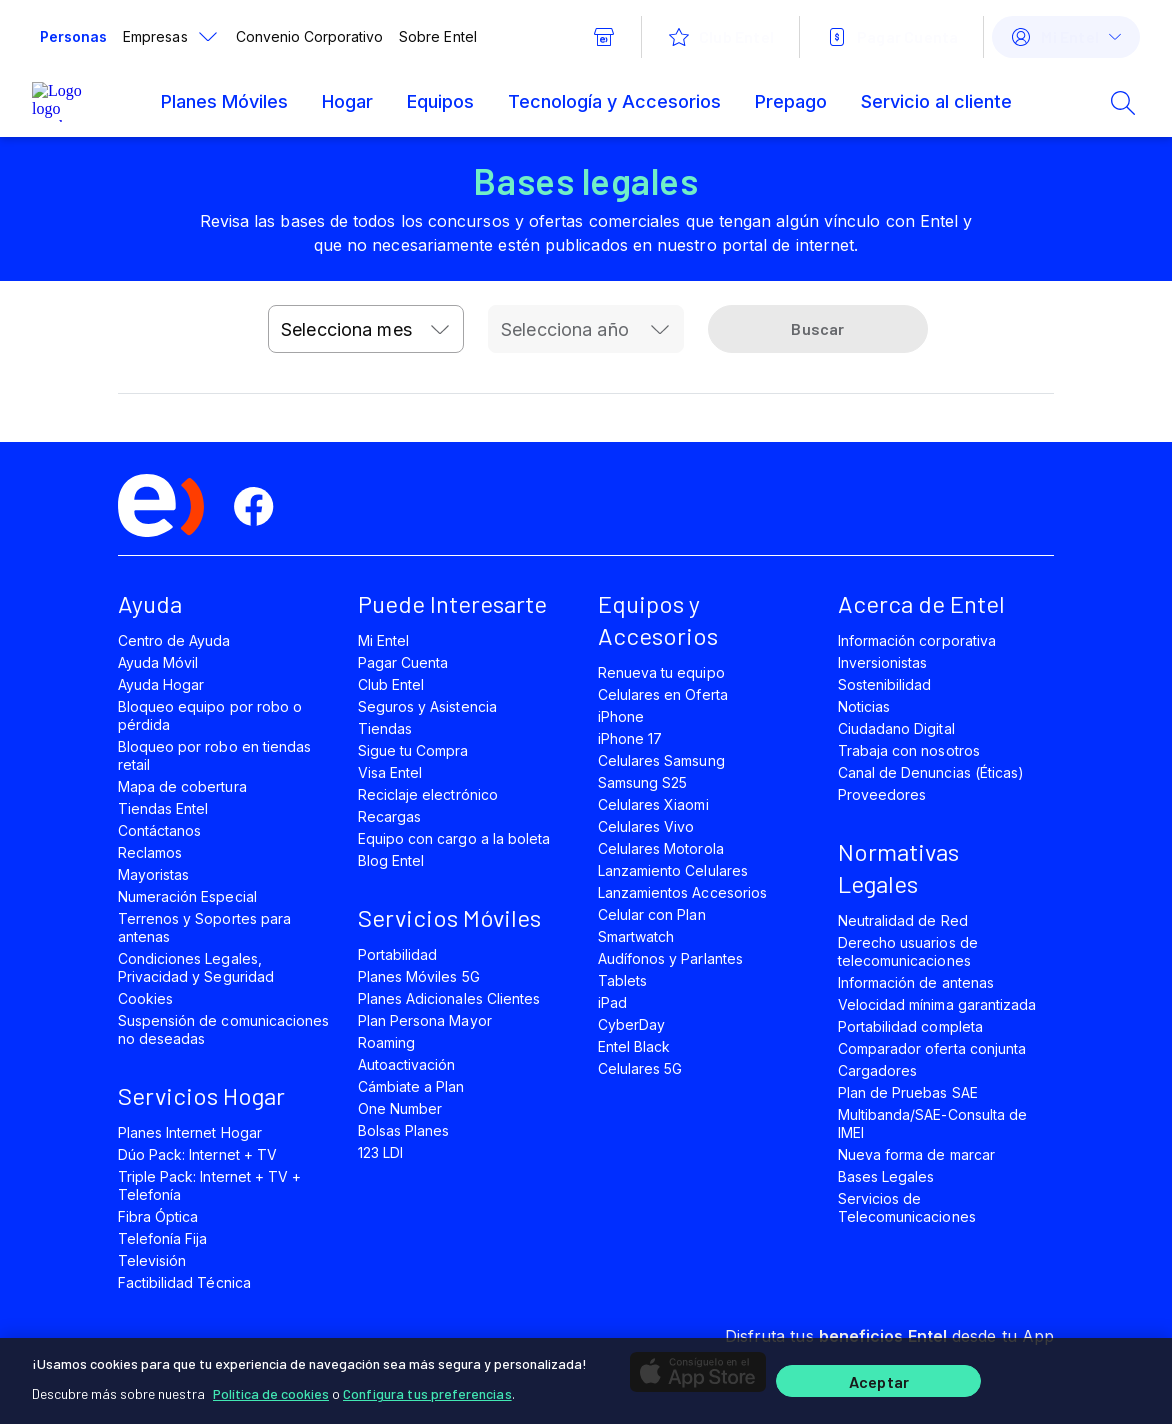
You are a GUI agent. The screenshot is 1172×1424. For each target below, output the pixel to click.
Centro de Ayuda (174, 640)
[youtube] (398, 507)
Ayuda (150, 603)
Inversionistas (883, 662)
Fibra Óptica (158, 1216)
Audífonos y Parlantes (670, 958)
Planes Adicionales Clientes (449, 998)
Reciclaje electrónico (428, 794)
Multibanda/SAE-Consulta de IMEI (932, 1123)
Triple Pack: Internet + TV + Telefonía (209, 1185)
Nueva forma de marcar (916, 1154)
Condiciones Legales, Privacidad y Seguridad (196, 967)
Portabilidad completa (910, 1026)
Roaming (386, 1042)
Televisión (152, 1260)
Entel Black (634, 1046)
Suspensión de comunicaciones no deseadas (223, 1029)
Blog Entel (391, 860)
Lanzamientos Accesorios (682, 892)
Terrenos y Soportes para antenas (204, 927)
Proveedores (882, 794)
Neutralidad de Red (903, 920)
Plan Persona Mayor (425, 1020)
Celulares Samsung (661, 760)
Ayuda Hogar (161, 684)
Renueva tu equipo (661, 672)
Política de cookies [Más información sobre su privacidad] (271, 1393)
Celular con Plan (652, 914)
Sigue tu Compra (413, 750)
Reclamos (150, 852)
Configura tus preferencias (427, 1393)
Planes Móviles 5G (419, 976)
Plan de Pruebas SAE (908, 1092)
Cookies (145, 998)
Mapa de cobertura (182, 786)
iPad (612, 1002)
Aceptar (879, 1381)
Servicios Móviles (449, 917)
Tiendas (385, 728)
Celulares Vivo (646, 826)
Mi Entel (383, 640)
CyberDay (631, 1024)
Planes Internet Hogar (190, 1132)
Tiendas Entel (163, 808)
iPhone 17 (630, 738)
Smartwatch (636, 936)
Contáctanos (159, 830)
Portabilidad (397, 954)
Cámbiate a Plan (411, 1086)
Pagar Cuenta (403, 662)
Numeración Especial (187, 896)
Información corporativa (917, 640)
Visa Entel (390, 772)
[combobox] (366, 329)
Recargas (389, 816)
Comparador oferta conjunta (932, 1048)
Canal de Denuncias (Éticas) (931, 772)
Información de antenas (916, 982)
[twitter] (330, 507)
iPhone (621, 716)
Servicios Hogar (201, 1095)
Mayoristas (153, 874)
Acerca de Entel (921, 603)
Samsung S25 (642, 782)
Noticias (864, 706)
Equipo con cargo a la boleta (454, 838)
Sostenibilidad (885, 684)
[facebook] (262, 507)
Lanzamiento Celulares (673, 870)
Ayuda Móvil (158, 662)
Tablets (622, 980)
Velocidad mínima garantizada (937, 1004)
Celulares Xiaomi (653, 804)
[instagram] (466, 507)
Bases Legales (886, 1176)
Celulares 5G (640, 1068)
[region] (586, 1381)
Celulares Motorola (661, 848)
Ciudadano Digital (896, 728)
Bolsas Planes (403, 1130)
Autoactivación (407, 1064)
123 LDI (380, 1152)
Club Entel (391, 684)
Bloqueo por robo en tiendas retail (214, 755)
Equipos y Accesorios (658, 619)
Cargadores (877, 1070)
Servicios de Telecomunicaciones (907, 1207)
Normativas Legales (898, 867)
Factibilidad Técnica (184, 1282)
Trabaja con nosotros (909, 750)
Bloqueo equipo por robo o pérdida (210, 715)
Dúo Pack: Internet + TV (197, 1154)
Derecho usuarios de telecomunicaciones (908, 951)
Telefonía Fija (163, 1238)
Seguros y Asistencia (427, 706)
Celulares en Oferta (663, 694)
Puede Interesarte (452, 603)
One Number (400, 1108)
